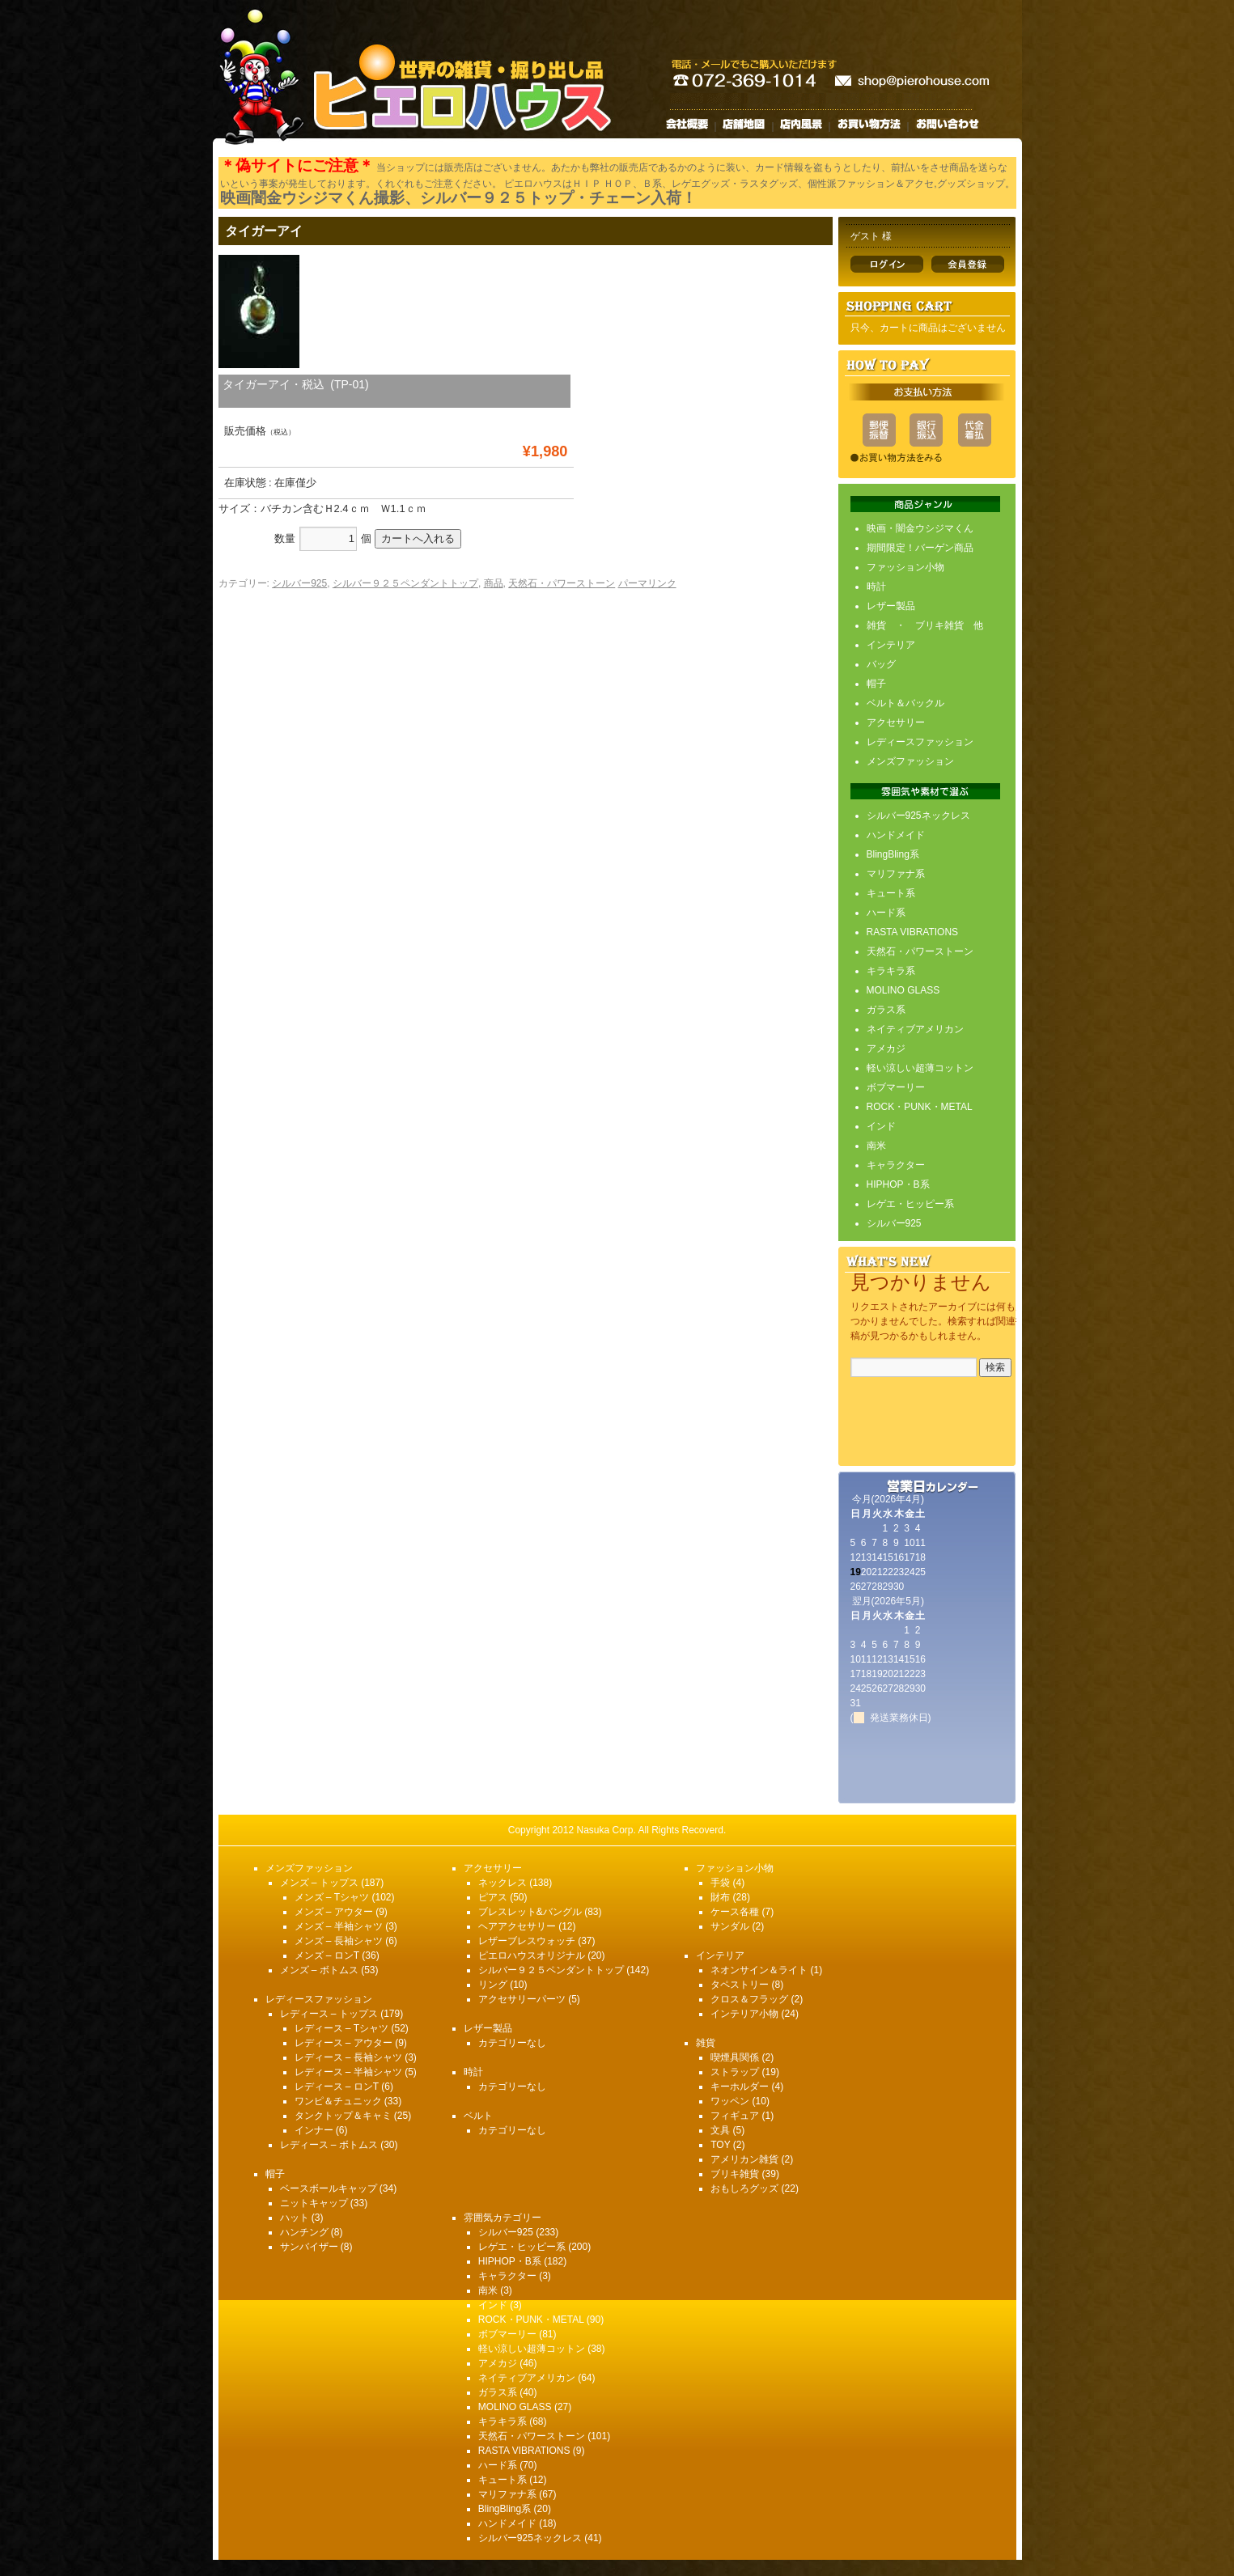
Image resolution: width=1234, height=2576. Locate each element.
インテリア (891, 644)
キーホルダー (739, 2086)
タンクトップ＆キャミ (343, 2115)
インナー (314, 2130)
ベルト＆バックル (905, 703)
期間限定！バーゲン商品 (920, 547)
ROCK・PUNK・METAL (920, 1106)
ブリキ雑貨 (734, 2174)
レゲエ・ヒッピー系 (910, 1204)
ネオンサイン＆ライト (759, 1970)
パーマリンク (647, 583)
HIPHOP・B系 (898, 1184)
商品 (493, 583)
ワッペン (729, 2101)
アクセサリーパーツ (522, 1999)
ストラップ (734, 2072)
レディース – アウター (343, 2043)
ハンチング (304, 2232)
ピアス (492, 1897)
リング (492, 1984)
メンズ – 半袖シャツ (339, 1926)
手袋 (720, 1882)
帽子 (876, 683)
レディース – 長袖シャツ (348, 2057)
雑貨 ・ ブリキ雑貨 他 (925, 625)
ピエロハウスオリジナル (531, 1955)
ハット (294, 2217)
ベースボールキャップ (328, 2188)
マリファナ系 (896, 873)
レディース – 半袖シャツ (348, 2072)
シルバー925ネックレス (918, 815)
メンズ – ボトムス (319, 1970)
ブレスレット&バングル (530, 1911)
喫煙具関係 (734, 2057)
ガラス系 (886, 1009)
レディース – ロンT (337, 2086)
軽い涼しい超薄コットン (920, 1068)
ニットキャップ (314, 2203)
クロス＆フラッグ (749, 1999)
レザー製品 (891, 606)
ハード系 (886, 912)
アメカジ (886, 1048)
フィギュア (734, 2115)
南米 (876, 1145)
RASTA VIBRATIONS (913, 932)
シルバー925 (299, 583)
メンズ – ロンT (327, 1955)
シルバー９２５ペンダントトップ (405, 583)
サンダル (729, 1926)
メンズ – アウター (334, 1911)
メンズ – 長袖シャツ (339, 1941)
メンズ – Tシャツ (332, 1897)
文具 (720, 2130)
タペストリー (739, 1984)
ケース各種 (734, 1911)
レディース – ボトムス (329, 2144)
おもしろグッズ (744, 2188)
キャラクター (896, 1165)
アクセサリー (896, 722)
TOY (720, 2144)
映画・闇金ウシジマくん (920, 528)
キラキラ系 (891, 971)
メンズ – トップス (319, 1882)
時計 (876, 586)
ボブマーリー (896, 1087)
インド (881, 1126)
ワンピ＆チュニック (338, 2101)
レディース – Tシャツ (342, 2028)
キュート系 (891, 893)
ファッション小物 (905, 567)
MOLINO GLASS (903, 990)
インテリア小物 (744, 2013)
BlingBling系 (893, 854)
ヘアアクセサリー (517, 1926)
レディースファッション (920, 742)
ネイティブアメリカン (915, 1029)
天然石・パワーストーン (561, 583)
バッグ (881, 664)
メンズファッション (910, 761)
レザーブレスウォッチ (526, 1941)
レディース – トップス (329, 2013)
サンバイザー (309, 2246)
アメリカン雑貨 (744, 2159)
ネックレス (502, 1882)
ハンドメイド (896, 835)
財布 (720, 1897)
